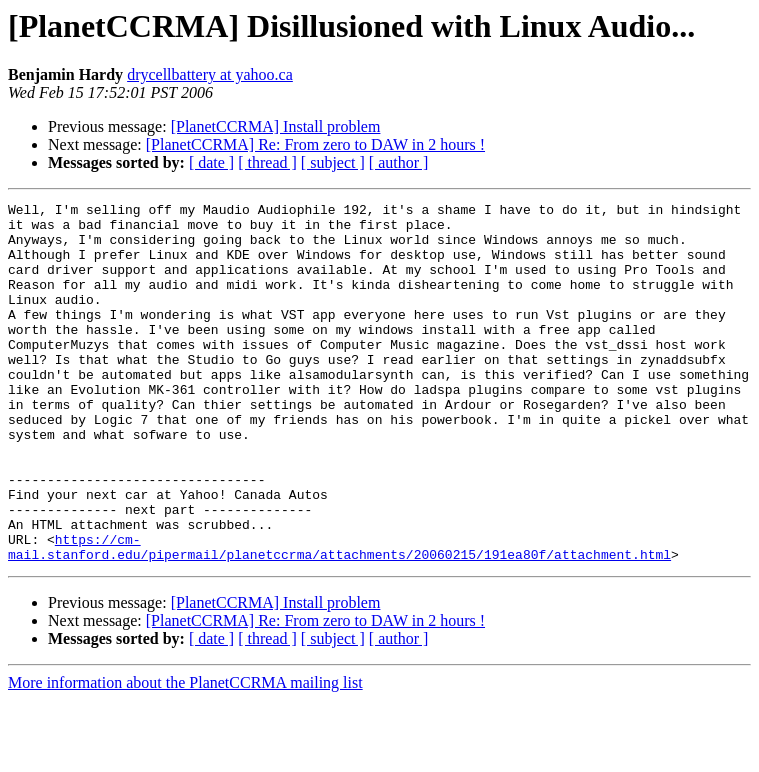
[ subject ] (333, 162)
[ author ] (399, 162)
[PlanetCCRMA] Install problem (276, 126)
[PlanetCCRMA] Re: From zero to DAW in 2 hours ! (315, 144)
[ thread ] (267, 162)
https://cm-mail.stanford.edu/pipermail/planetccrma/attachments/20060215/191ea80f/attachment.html (339, 617)
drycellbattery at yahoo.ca (210, 74)
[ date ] (211, 162)
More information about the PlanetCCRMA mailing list (185, 754)
